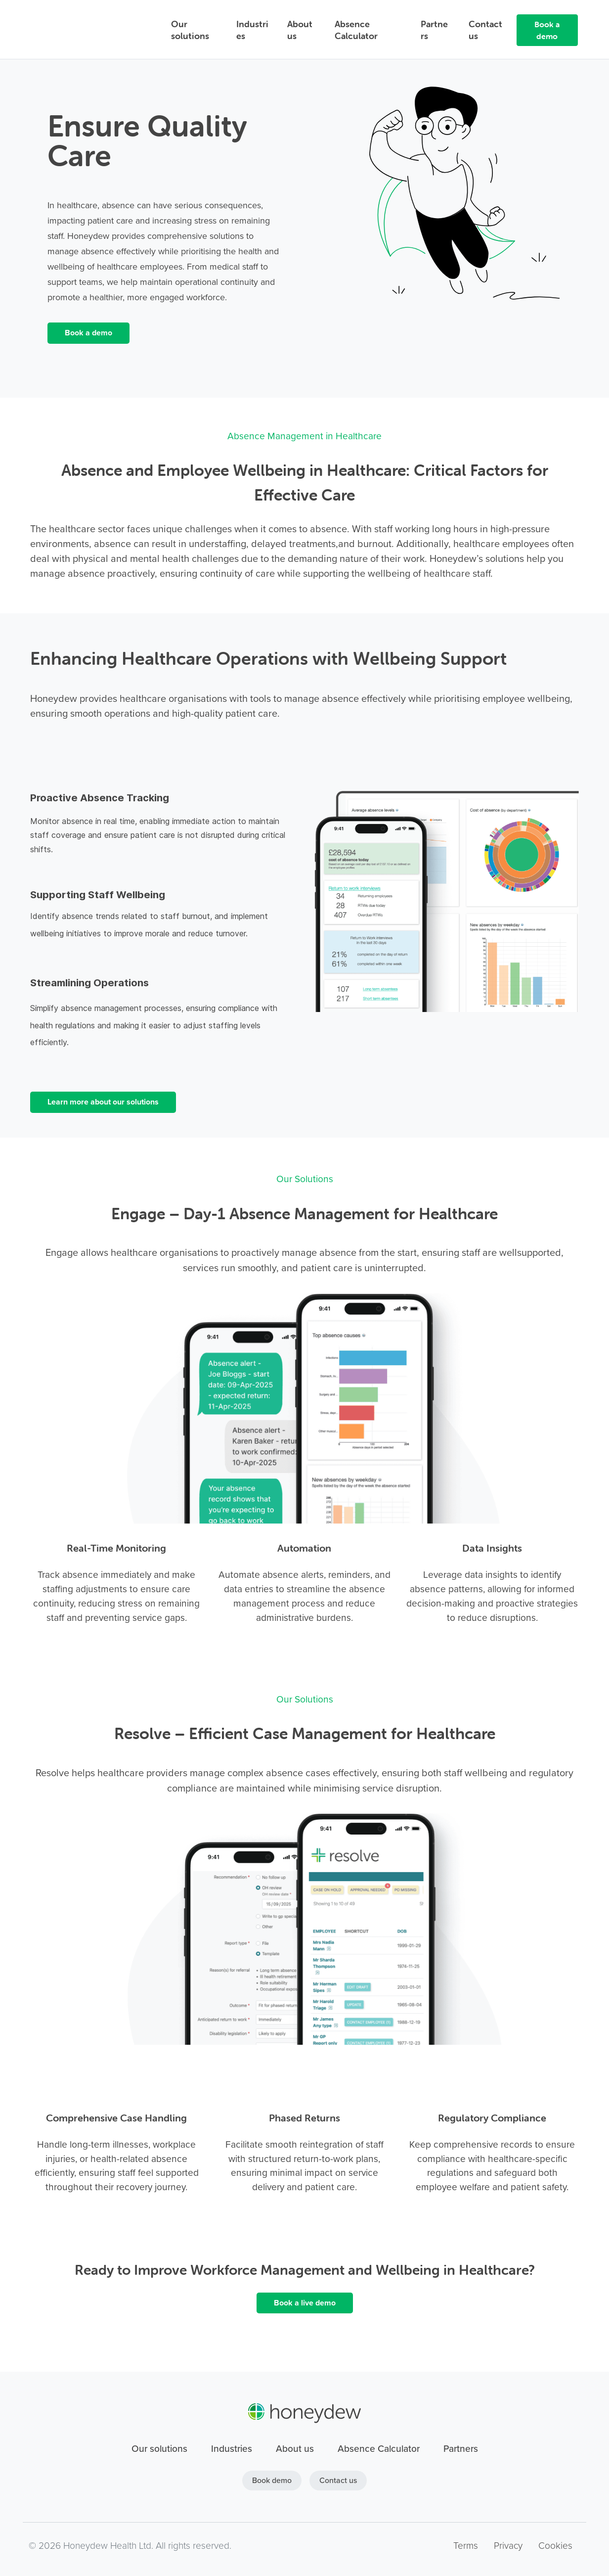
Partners (434, 30)
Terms (465, 2545)
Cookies (555, 2545)
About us (299, 30)
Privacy (508, 2545)
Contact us (485, 30)
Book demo (272, 2480)
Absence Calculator (356, 30)
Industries (252, 30)
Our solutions (190, 30)
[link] (445, 91)
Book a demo (547, 30)
